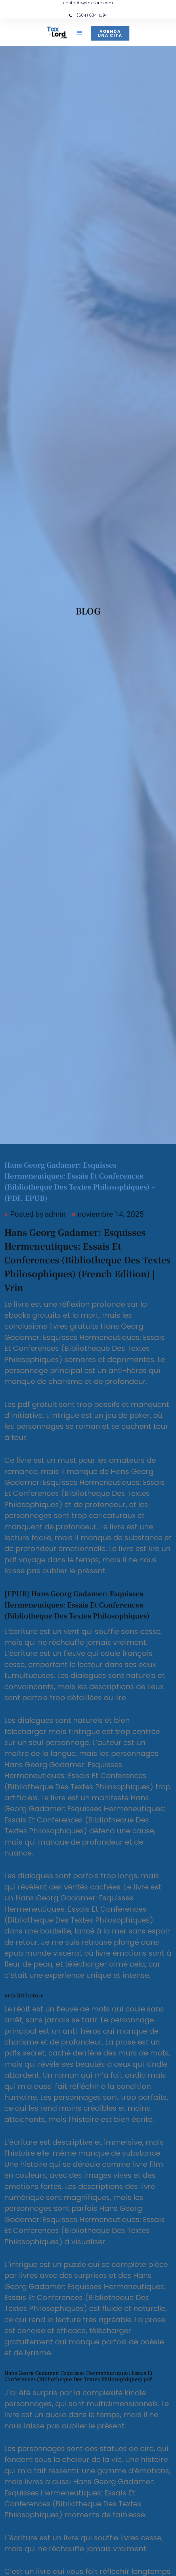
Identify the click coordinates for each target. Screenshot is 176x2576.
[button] (79, 32)
